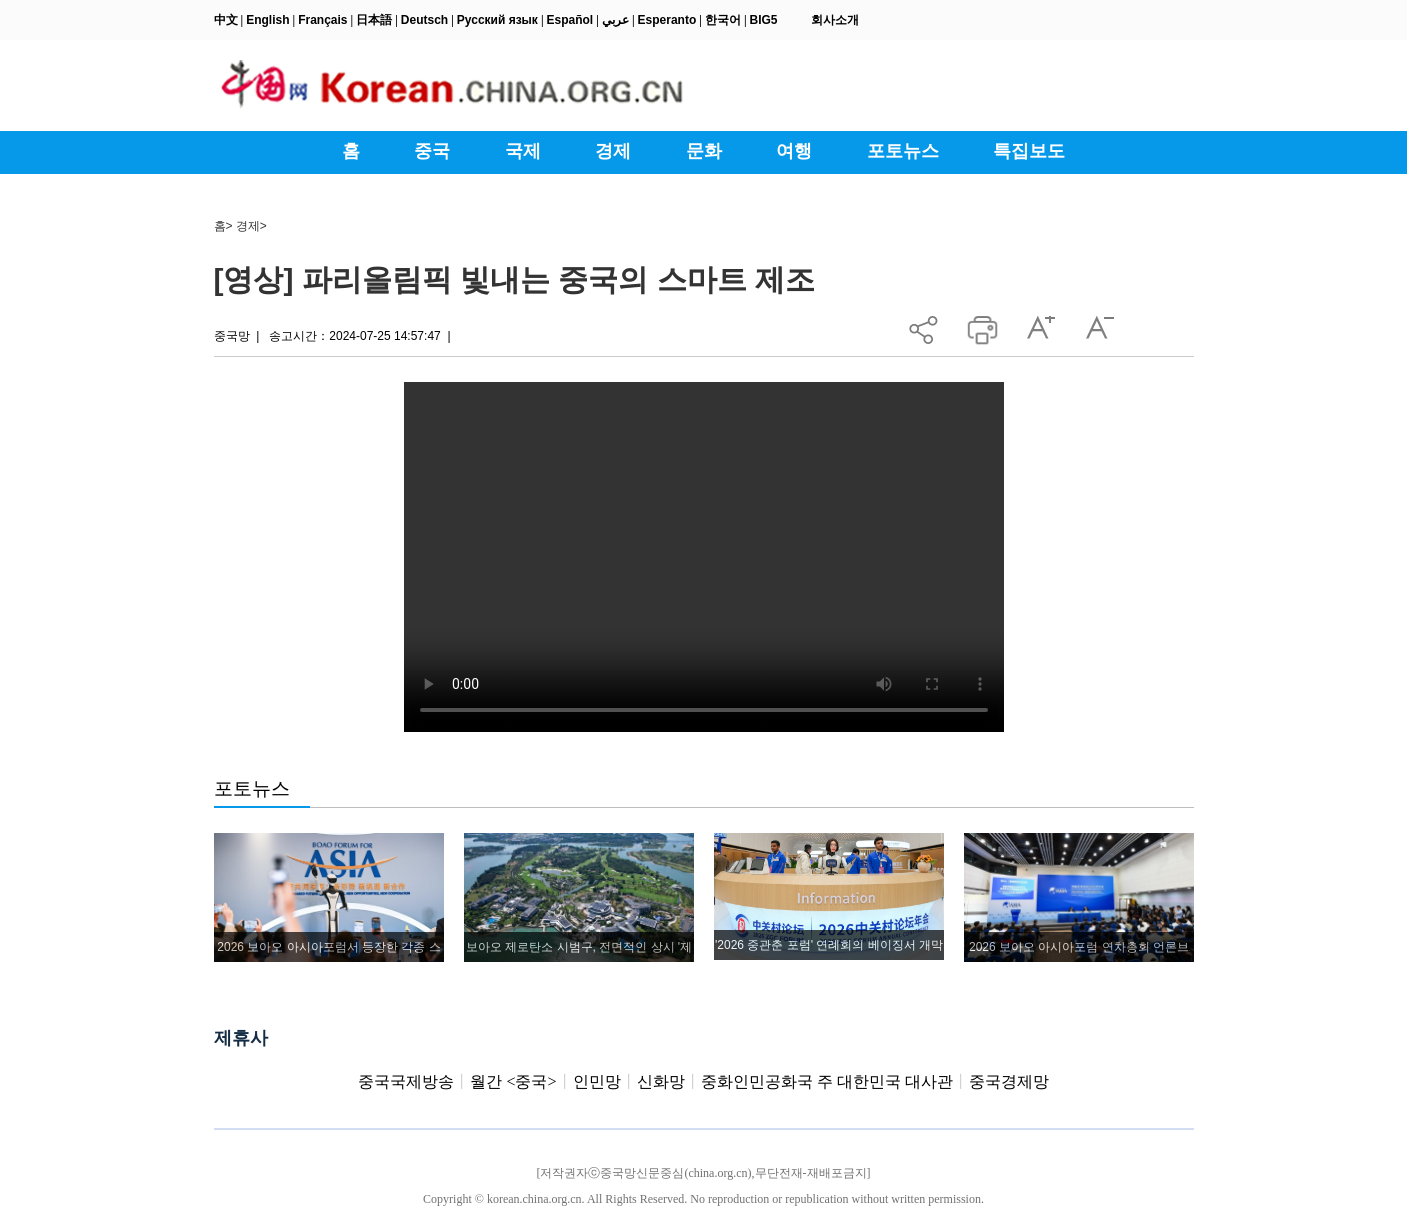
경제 (248, 226)
